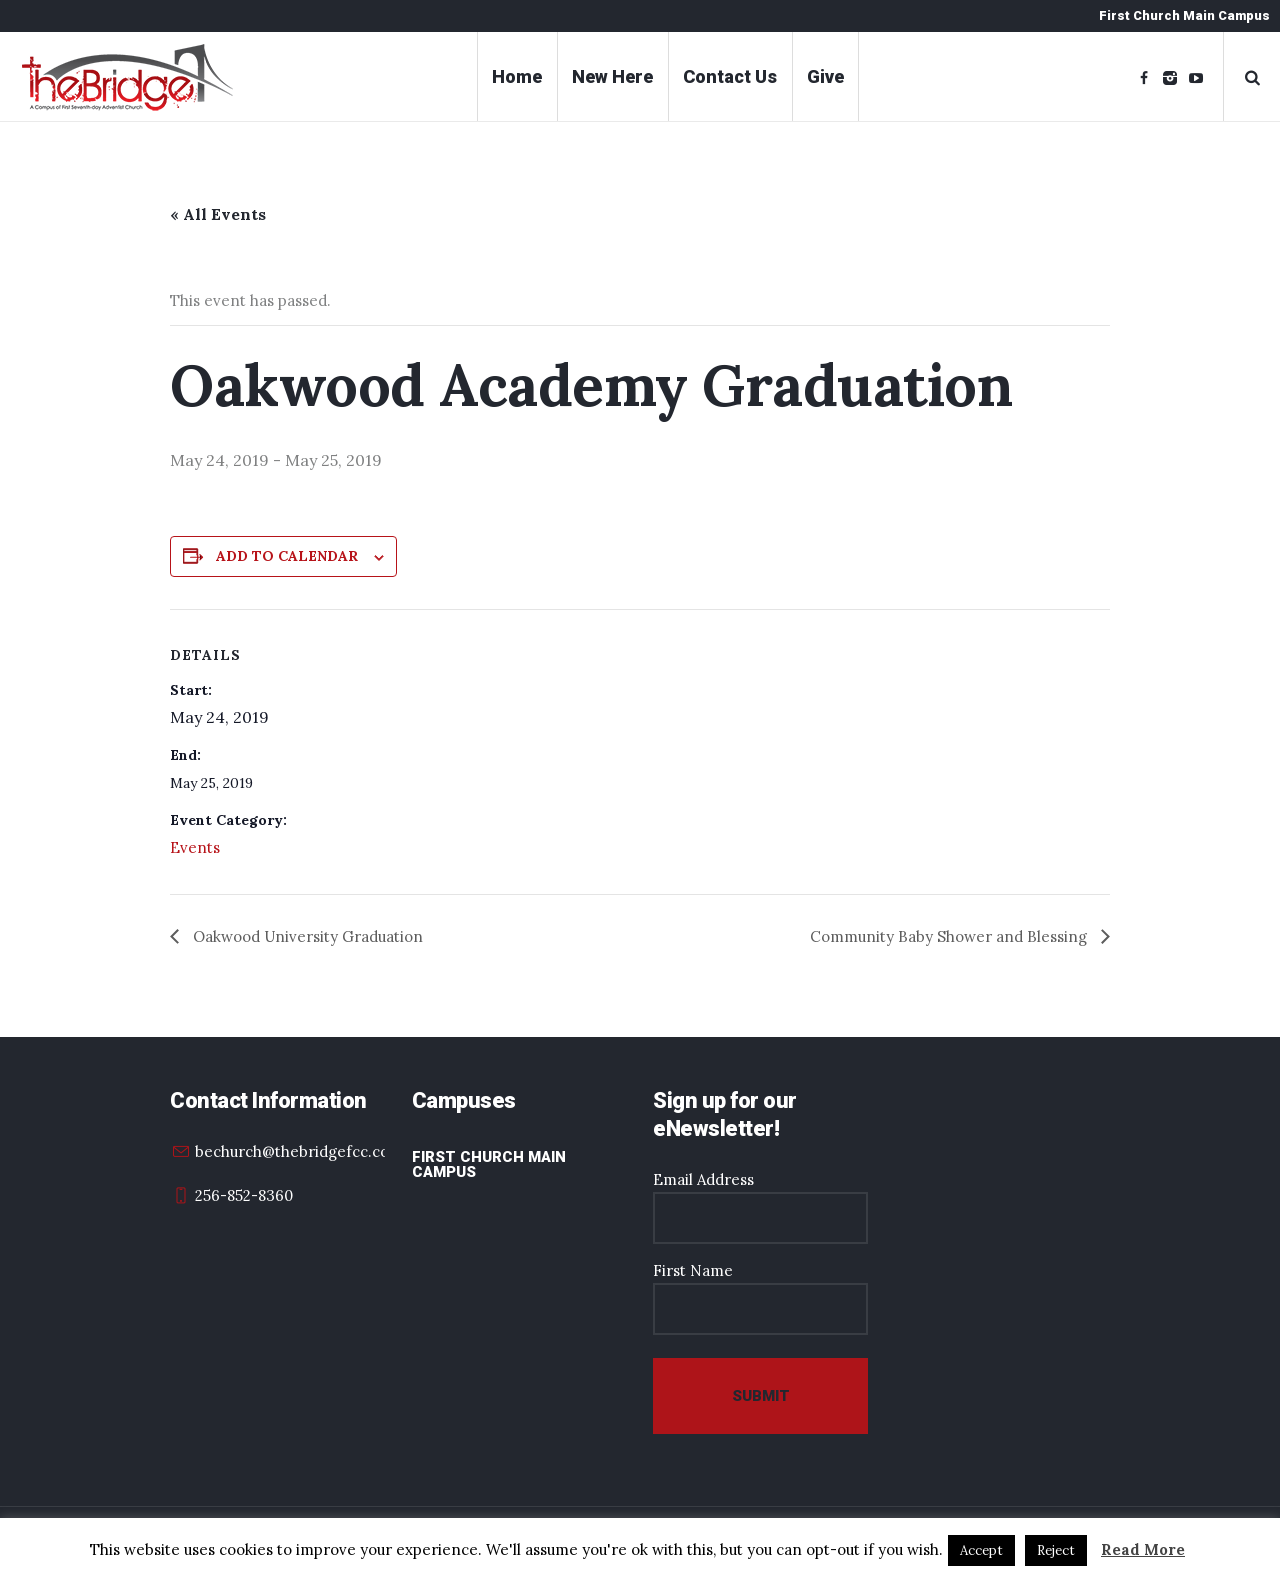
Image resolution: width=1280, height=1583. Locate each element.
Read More (1143, 1549)
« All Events (218, 214)
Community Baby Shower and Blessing (950, 936)
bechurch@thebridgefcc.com (299, 1151)
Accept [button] (981, 1550)
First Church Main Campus (489, 1164)
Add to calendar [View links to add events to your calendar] (287, 556)
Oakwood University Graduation (306, 936)
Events (195, 847)
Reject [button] (1056, 1550)
